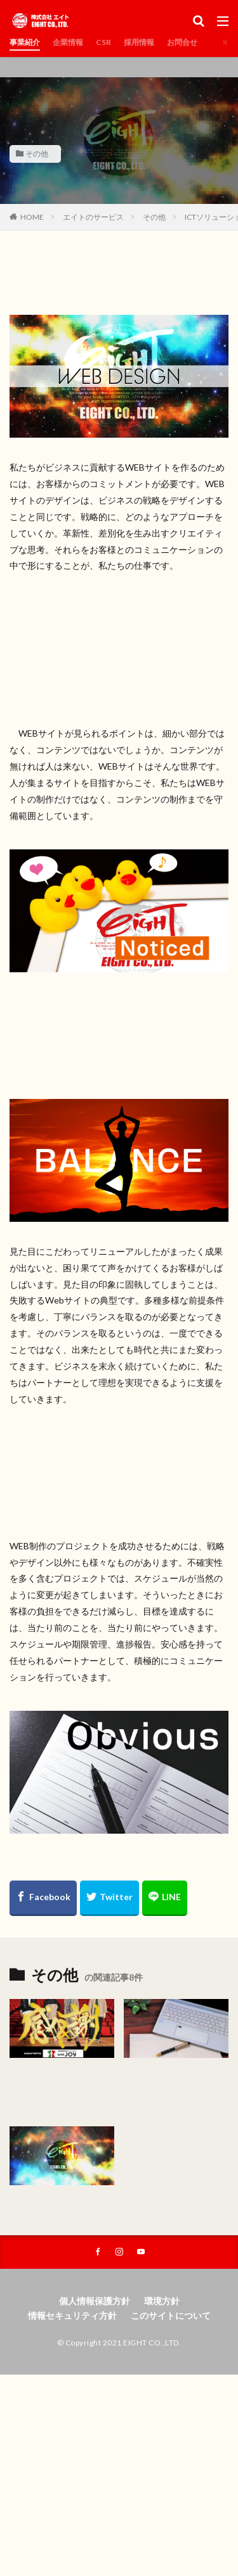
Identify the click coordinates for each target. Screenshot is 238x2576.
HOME (32, 217)
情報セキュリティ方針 (72, 2315)
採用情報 (139, 42)
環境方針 (162, 2300)
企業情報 (68, 42)
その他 (36, 153)
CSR (103, 42)
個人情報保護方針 (94, 2300)
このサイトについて (171, 2315)
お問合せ (182, 42)
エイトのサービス (93, 217)
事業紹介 (25, 42)
